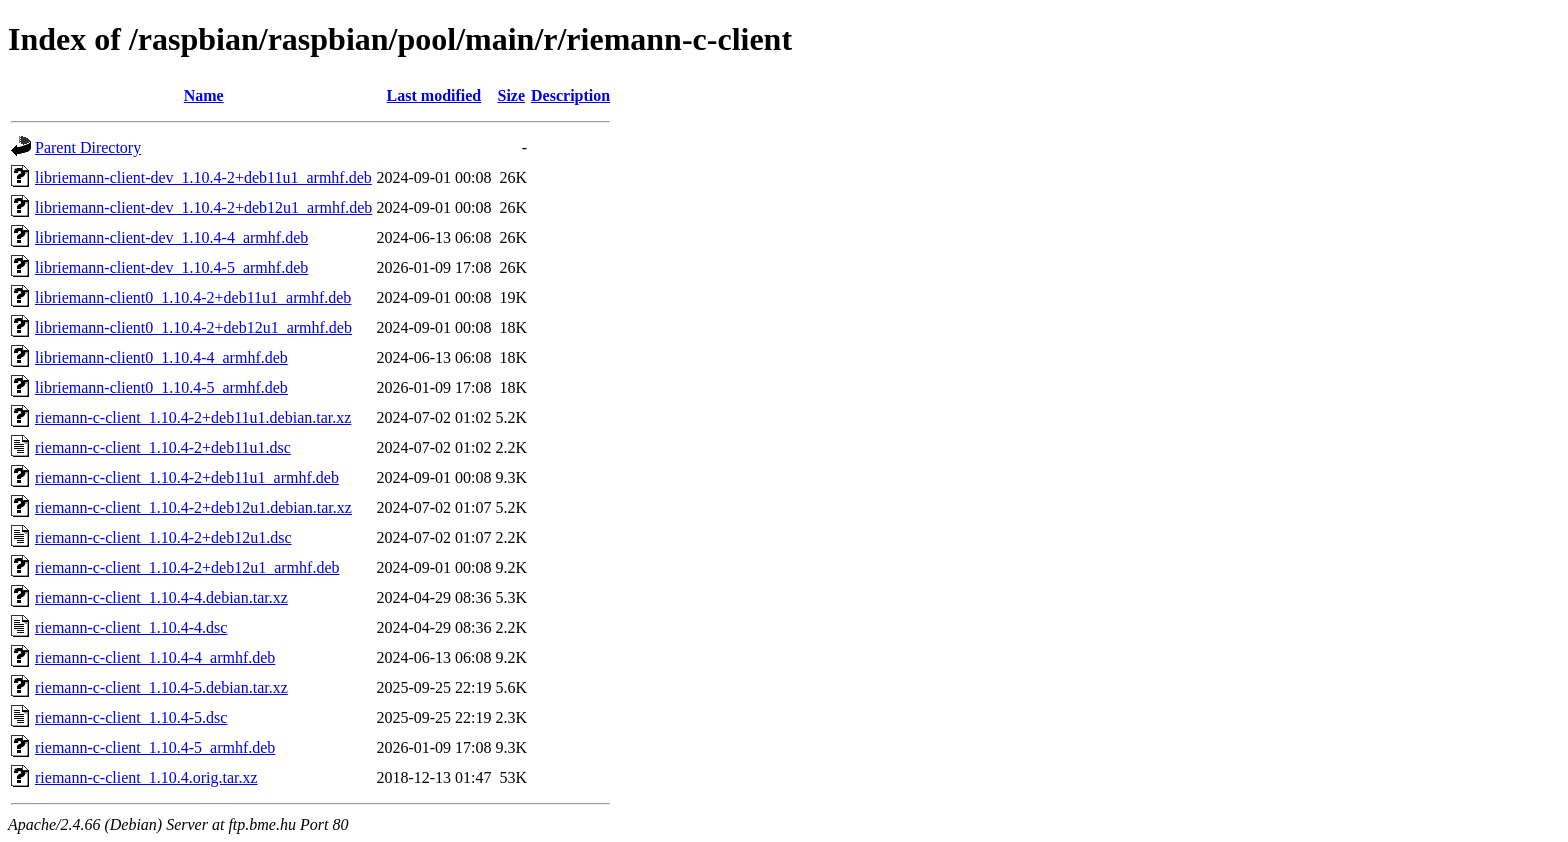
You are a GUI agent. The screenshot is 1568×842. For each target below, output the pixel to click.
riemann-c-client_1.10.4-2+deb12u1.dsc (163, 537)
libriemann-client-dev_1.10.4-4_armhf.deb (171, 237)
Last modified (434, 95)
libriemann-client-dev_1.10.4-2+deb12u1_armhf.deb (203, 207)
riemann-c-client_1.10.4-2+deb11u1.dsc (163, 447)
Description (570, 95)
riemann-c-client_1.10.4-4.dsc (131, 627)
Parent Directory (88, 147)
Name (204, 95)
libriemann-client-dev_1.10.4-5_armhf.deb (171, 267)
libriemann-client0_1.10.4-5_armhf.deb (161, 387)
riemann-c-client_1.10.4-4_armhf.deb (155, 657)
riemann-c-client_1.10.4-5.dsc (131, 717)
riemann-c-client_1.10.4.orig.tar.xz (146, 777)
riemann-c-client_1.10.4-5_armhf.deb (155, 747)
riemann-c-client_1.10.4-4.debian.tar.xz (161, 597)
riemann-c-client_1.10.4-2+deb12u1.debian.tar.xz (193, 507)
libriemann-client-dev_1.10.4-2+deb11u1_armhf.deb (203, 177)
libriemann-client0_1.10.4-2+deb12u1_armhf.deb (193, 327)
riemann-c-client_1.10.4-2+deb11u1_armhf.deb (187, 477)
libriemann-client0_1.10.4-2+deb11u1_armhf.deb (193, 297)
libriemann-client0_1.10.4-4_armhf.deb (161, 357)
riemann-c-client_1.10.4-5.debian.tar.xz (161, 687)
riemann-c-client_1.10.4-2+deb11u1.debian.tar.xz (193, 417)
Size (511, 95)
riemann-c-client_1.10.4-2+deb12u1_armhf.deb (187, 567)
